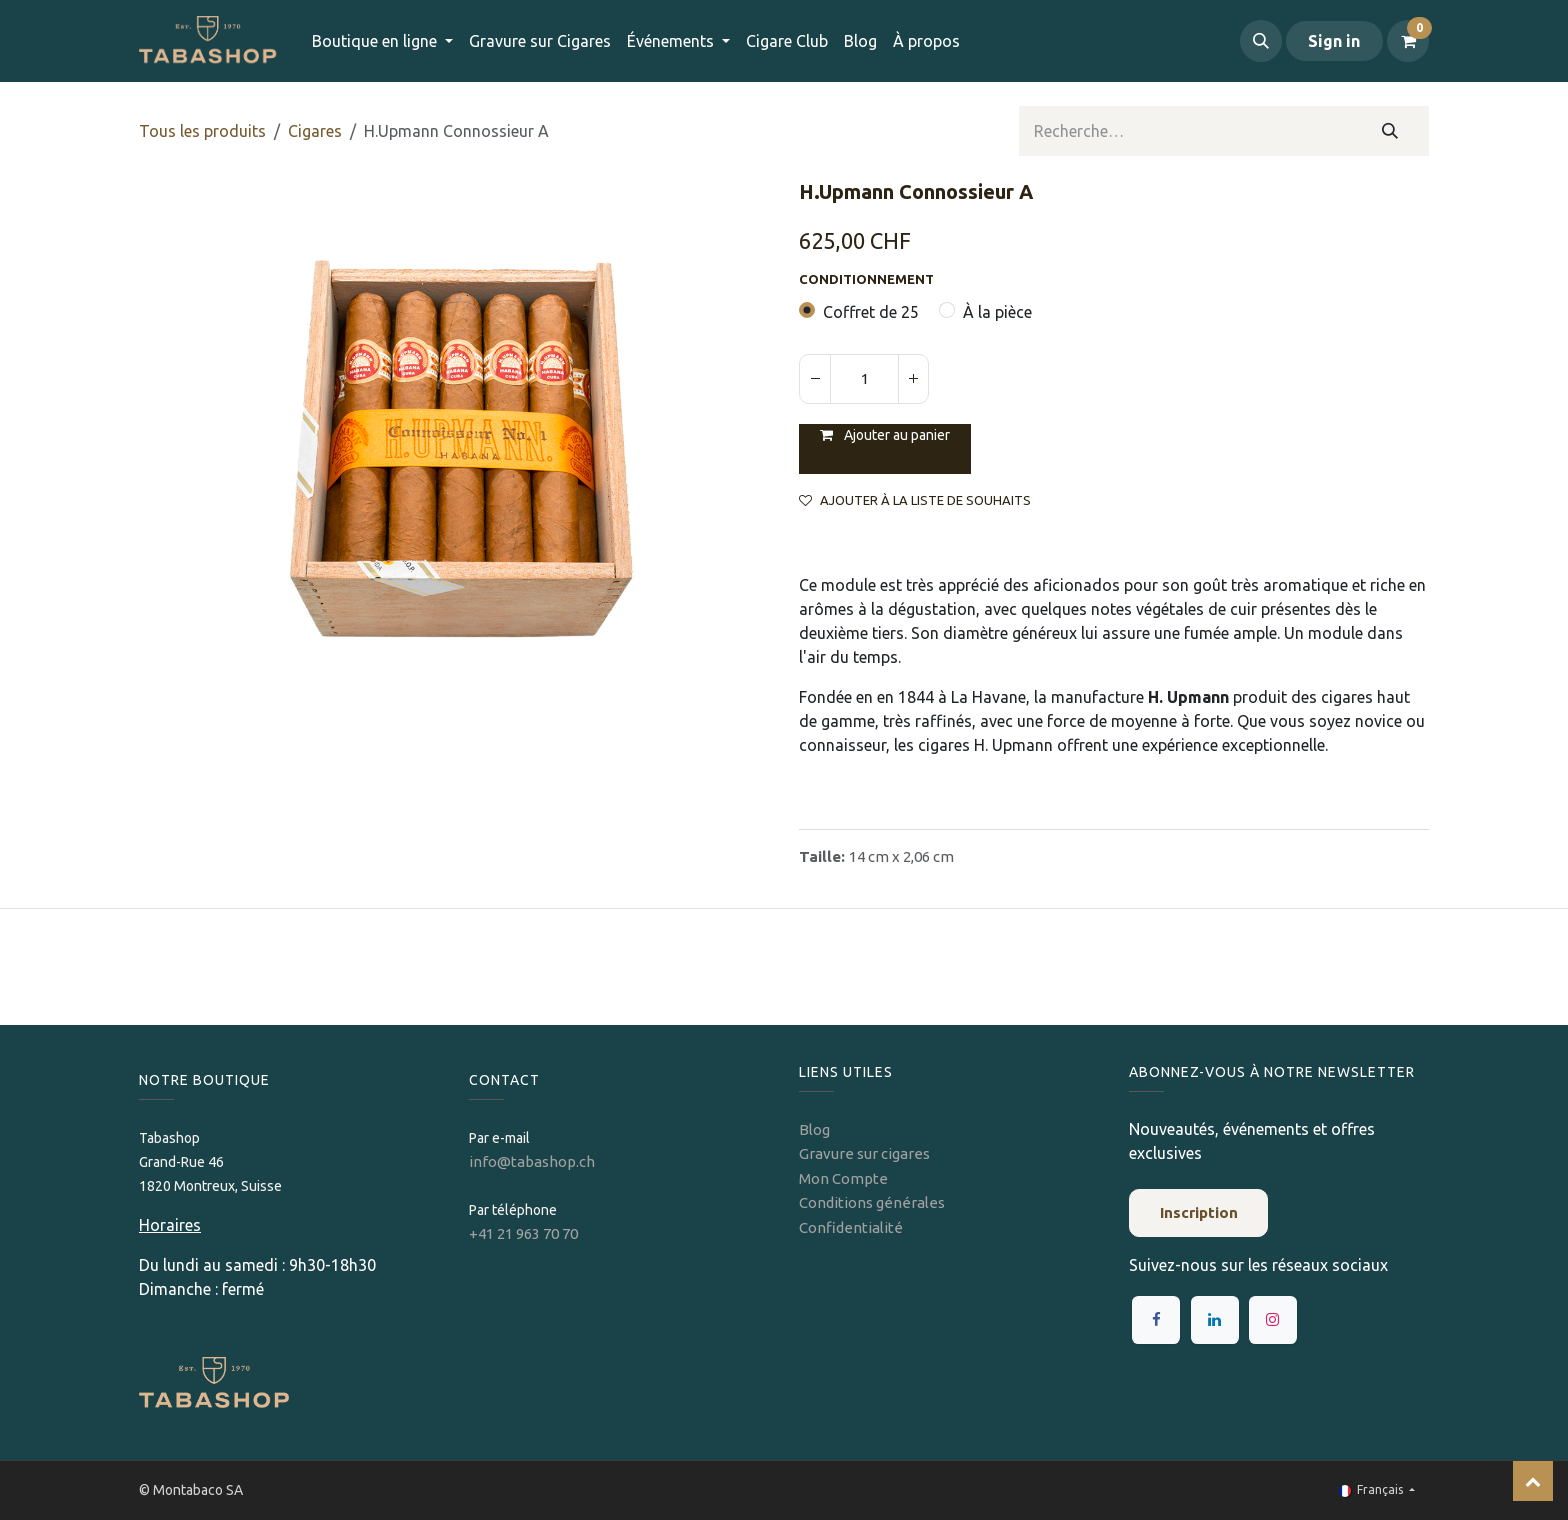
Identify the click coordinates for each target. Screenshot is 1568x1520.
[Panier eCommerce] (1408, 41)
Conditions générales (872, 1202)
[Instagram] (1273, 1320)
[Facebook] (1156, 1320)
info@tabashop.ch (533, 1161)
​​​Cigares (315, 131)
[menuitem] (540, 41)
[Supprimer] (815, 379)
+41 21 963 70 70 (523, 1233)
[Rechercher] (1390, 131)
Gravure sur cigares (864, 1153)
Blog (814, 1129)
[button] (1261, 41)
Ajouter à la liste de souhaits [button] (915, 500)
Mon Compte (843, 1178)
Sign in (1334, 41)
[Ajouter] (913, 379)
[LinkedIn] (1215, 1320)
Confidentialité (851, 1227)
